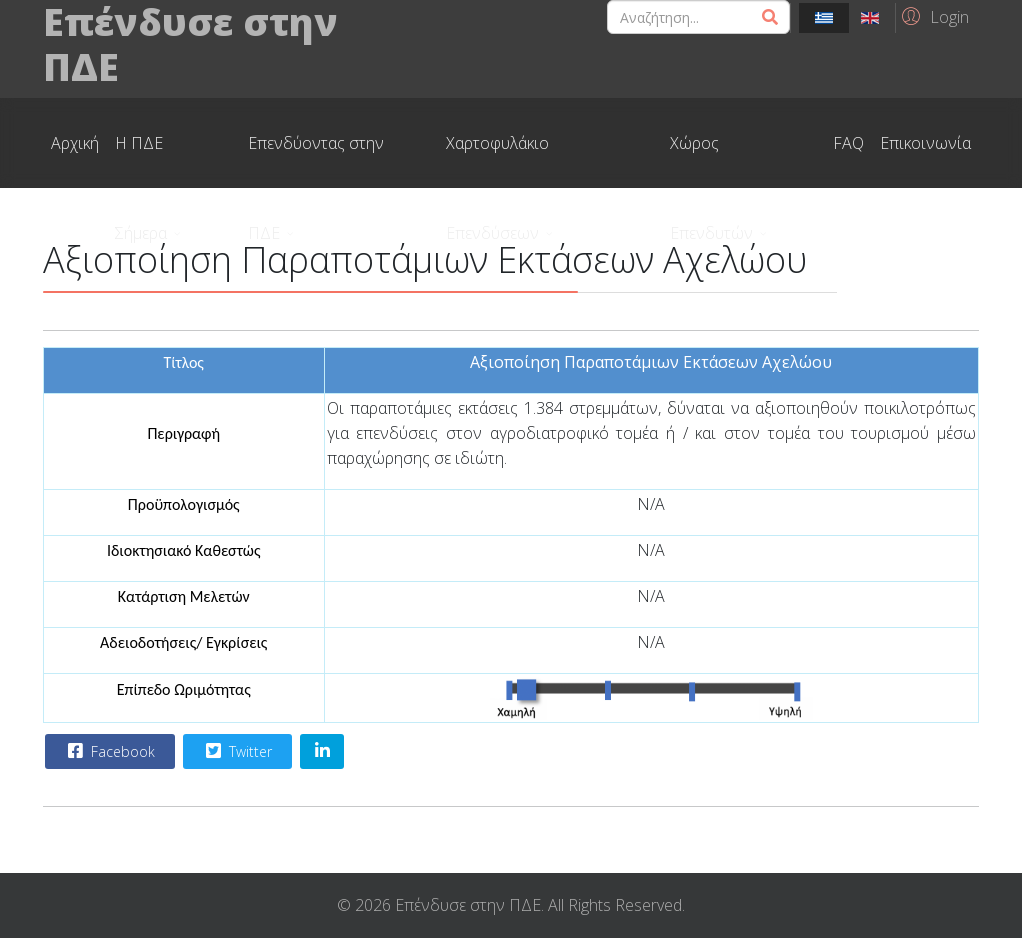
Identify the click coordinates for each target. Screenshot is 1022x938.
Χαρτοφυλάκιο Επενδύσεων (497, 160)
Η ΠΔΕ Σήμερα (141, 160)
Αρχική (75, 143)
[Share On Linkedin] (322, 751)
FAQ (848, 143)
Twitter (236, 751)
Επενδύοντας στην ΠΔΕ (316, 160)
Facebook (109, 751)
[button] (932, 16)
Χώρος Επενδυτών (711, 160)
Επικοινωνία (925, 143)
